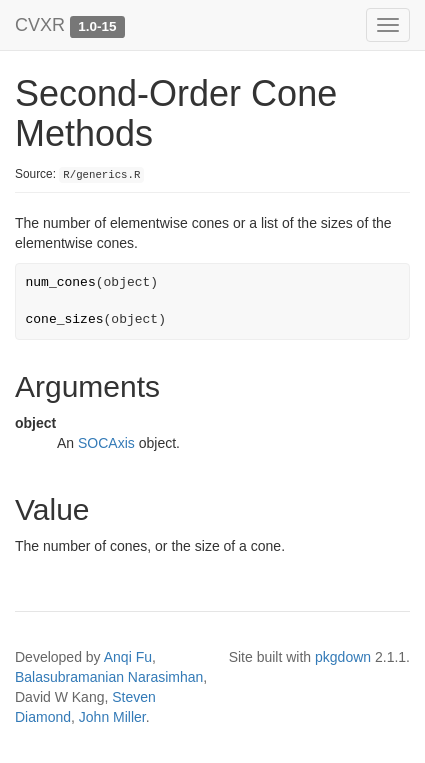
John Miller (112, 717)
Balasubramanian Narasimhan (109, 677)
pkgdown (343, 657)
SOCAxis (106, 443)
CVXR (40, 25)
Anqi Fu (128, 657)
